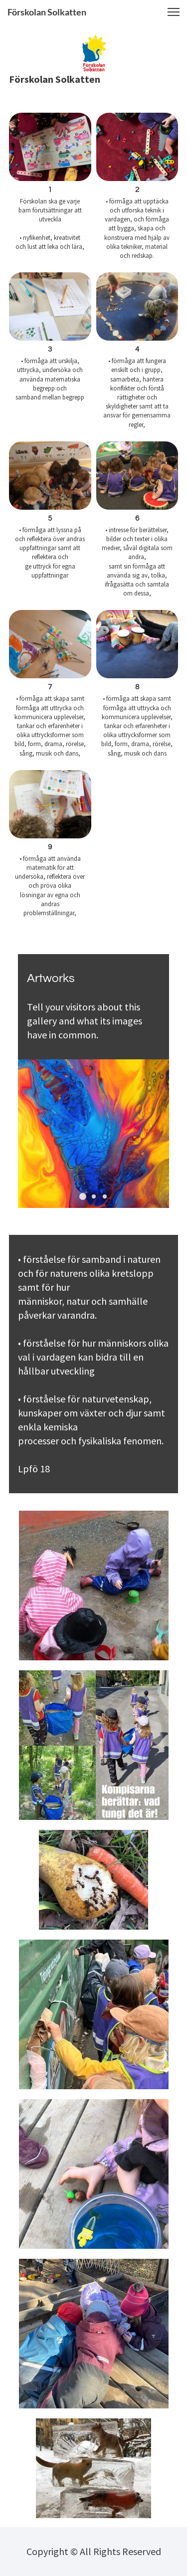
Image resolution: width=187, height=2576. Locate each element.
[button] (173, 12)
